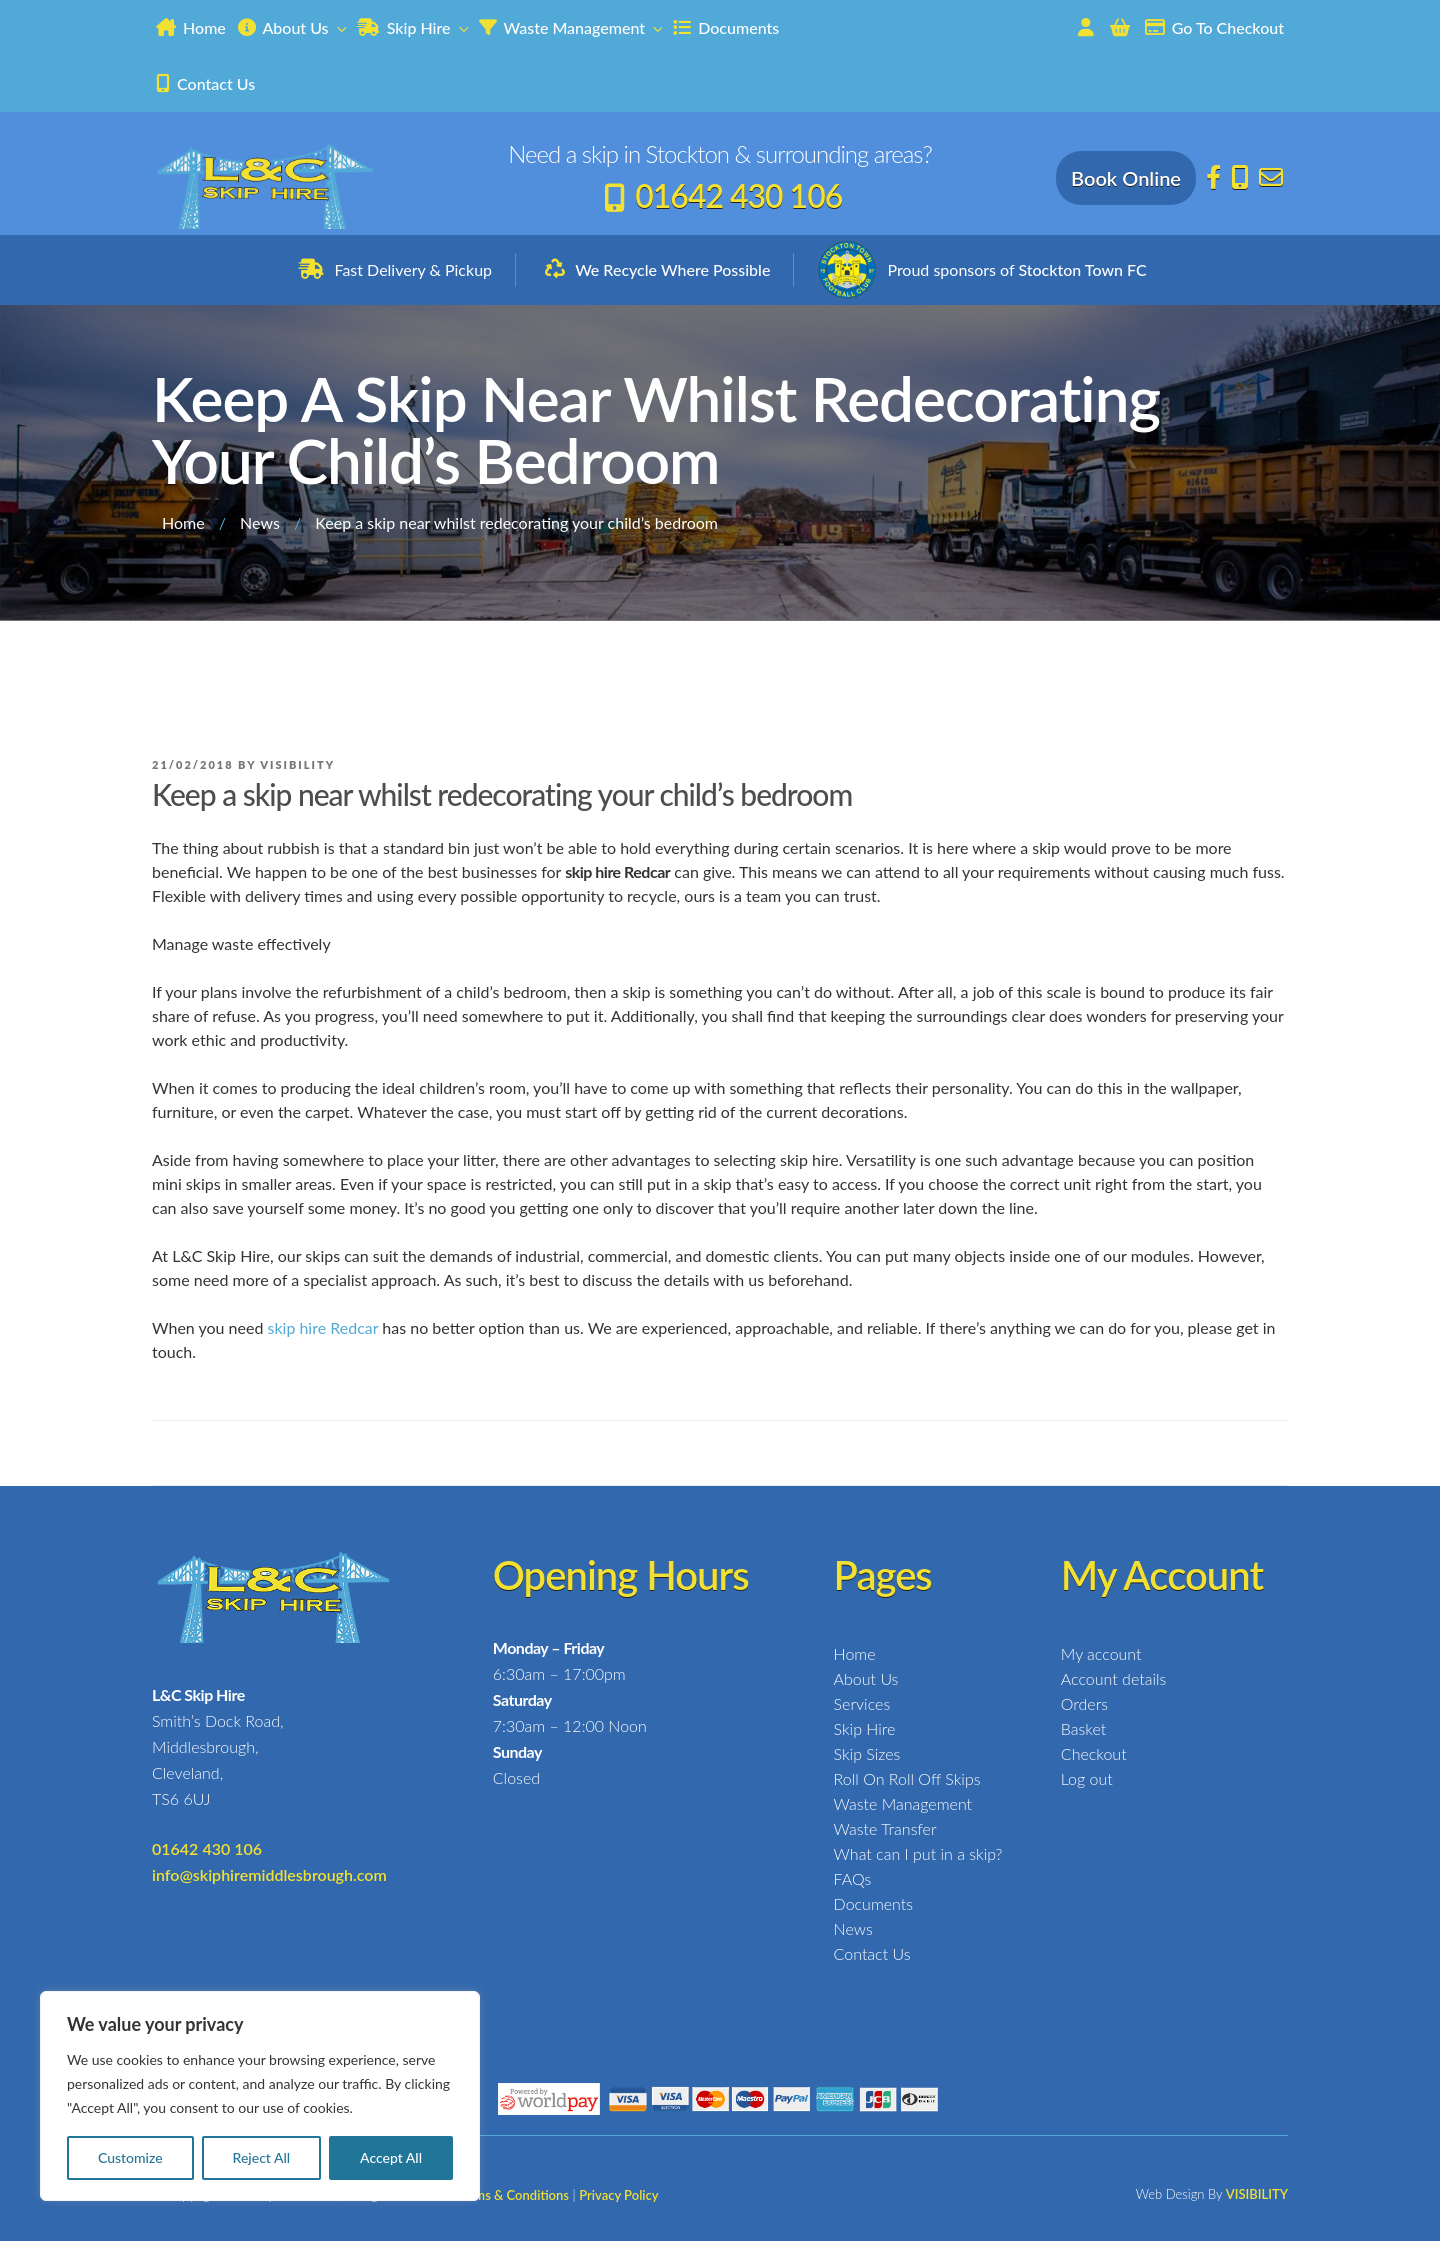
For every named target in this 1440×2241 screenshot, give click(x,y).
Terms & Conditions (512, 2195)
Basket (1083, 1728)
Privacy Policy (618, 2195)
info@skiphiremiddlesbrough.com (269, 1874)
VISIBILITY (1257, 2194)
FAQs (853, 1878)
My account (1101, 1653)
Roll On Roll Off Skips (907, 1778)
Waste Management (572, 27)
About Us (293, 27)
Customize (130, 2157)
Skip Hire (414, 27)
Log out (1087, 1778)
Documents (726, 27)
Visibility (297, 764)
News (260, 522)
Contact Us (205, 83)
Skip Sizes (867, 1753)
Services (862, 1703)
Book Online (1126, 178)
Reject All (262, 2157)
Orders (1084, 1703)
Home (191, 27)
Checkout (1094, 1753)
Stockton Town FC (1082, 269)
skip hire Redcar (322, 1327)
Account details (1114, 1678)
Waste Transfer (885, 1828)
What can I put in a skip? (918, 1853)
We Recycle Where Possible (672, 269)
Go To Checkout (1214, 27)
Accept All (391, 2157)
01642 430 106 (738, 195)
